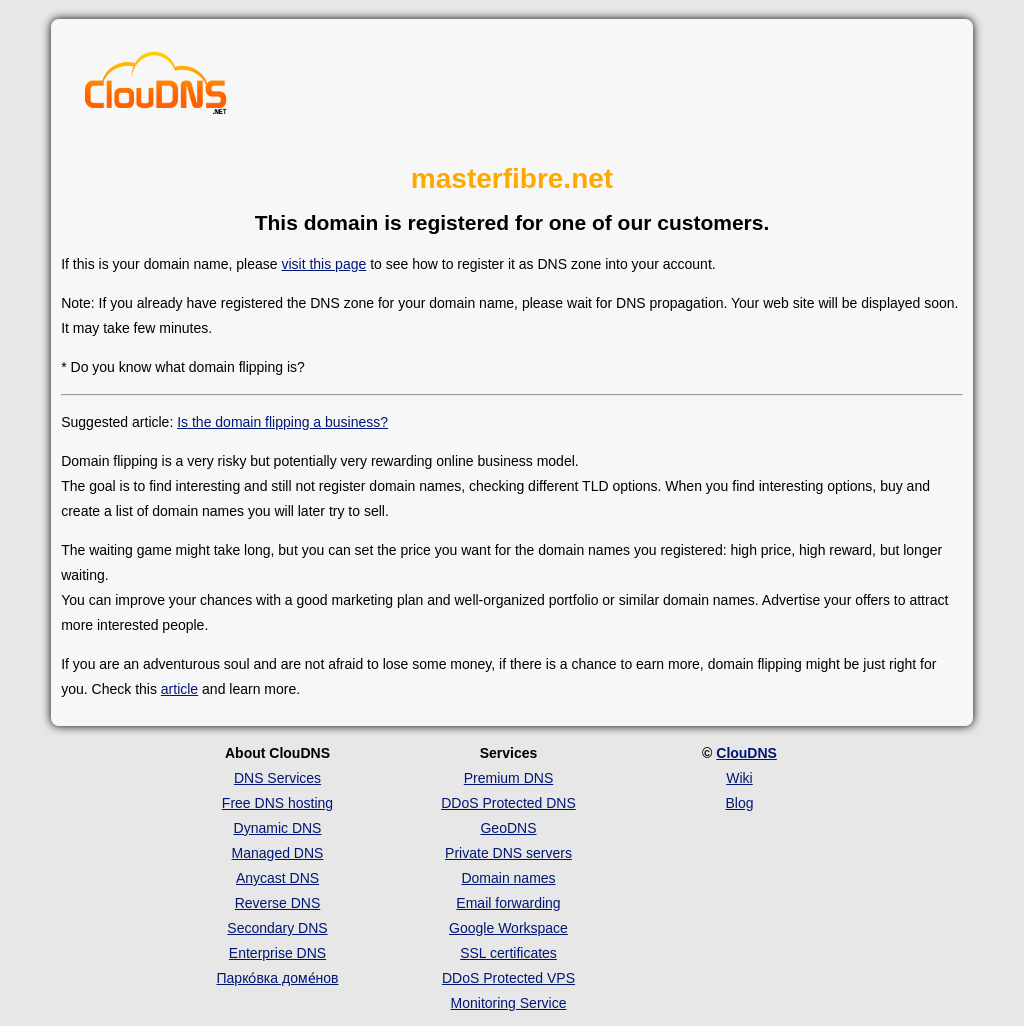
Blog (739, 803)
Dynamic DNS (278, 828)
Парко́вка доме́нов (278, 978)
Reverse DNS (278, 903)
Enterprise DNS (277, 953)
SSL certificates (508, 953)
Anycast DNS (277, 878)
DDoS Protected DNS (508, 803)
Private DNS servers (508, 853)
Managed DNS (278, 853)
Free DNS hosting (277, 803)
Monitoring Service (509, 1003)
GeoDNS (508, 828)
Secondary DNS (277, 928)
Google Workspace (508, 928)
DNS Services (277, 778)
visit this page (323, 264)
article (179, 689)
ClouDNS (746, 753)
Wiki (739, 778)
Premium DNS (508, 778)
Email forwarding (508, 903)
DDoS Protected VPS (508, 978)
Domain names (508, 878)
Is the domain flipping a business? (282, 422)
